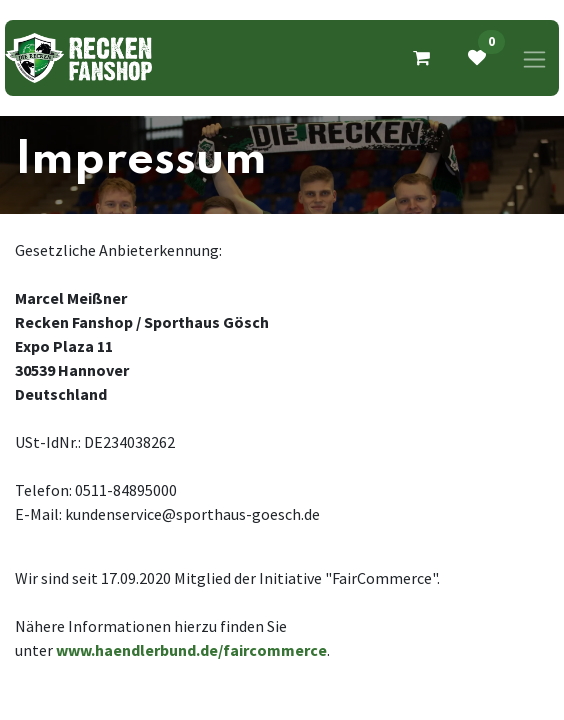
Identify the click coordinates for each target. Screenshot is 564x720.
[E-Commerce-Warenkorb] (421, 58)
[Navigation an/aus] (534, 58)
